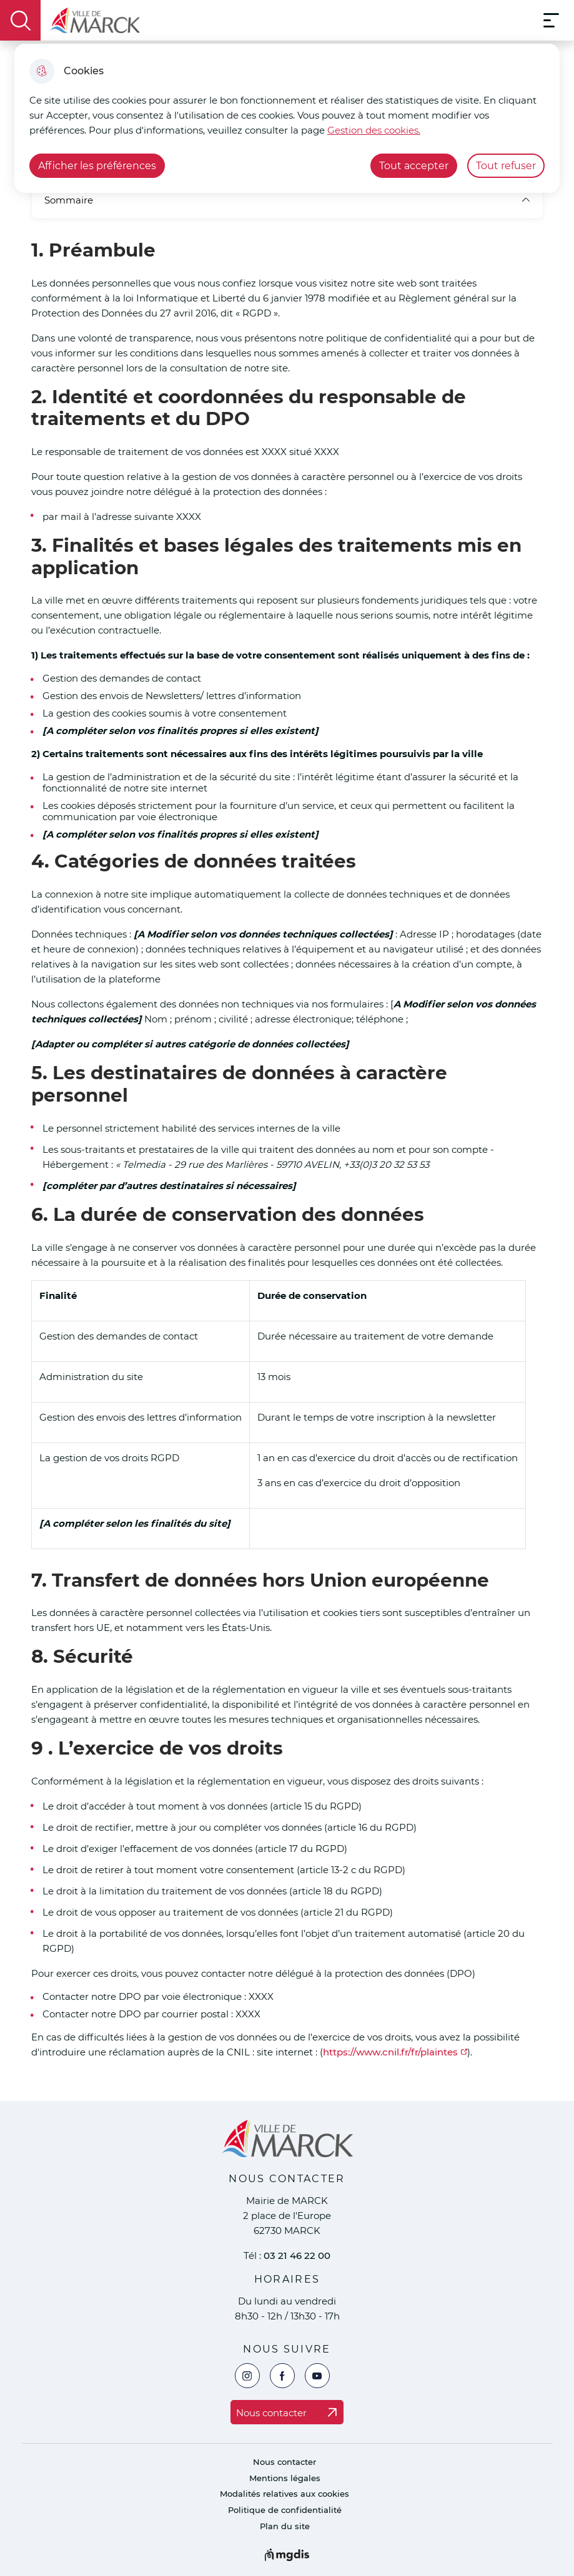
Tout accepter (413, 166)
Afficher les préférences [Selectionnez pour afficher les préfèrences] (97, 166)
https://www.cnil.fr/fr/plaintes (390, 2052)
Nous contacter (284, 2462)
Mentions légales (284, 2478)
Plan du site (285, 2526)
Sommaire (287, 200)
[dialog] (287, 118)
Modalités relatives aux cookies (284, 2494)
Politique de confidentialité (285, 2510)
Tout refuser (506, 166)
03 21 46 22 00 (297, 2255)
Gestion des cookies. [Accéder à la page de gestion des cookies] (373, 130)
